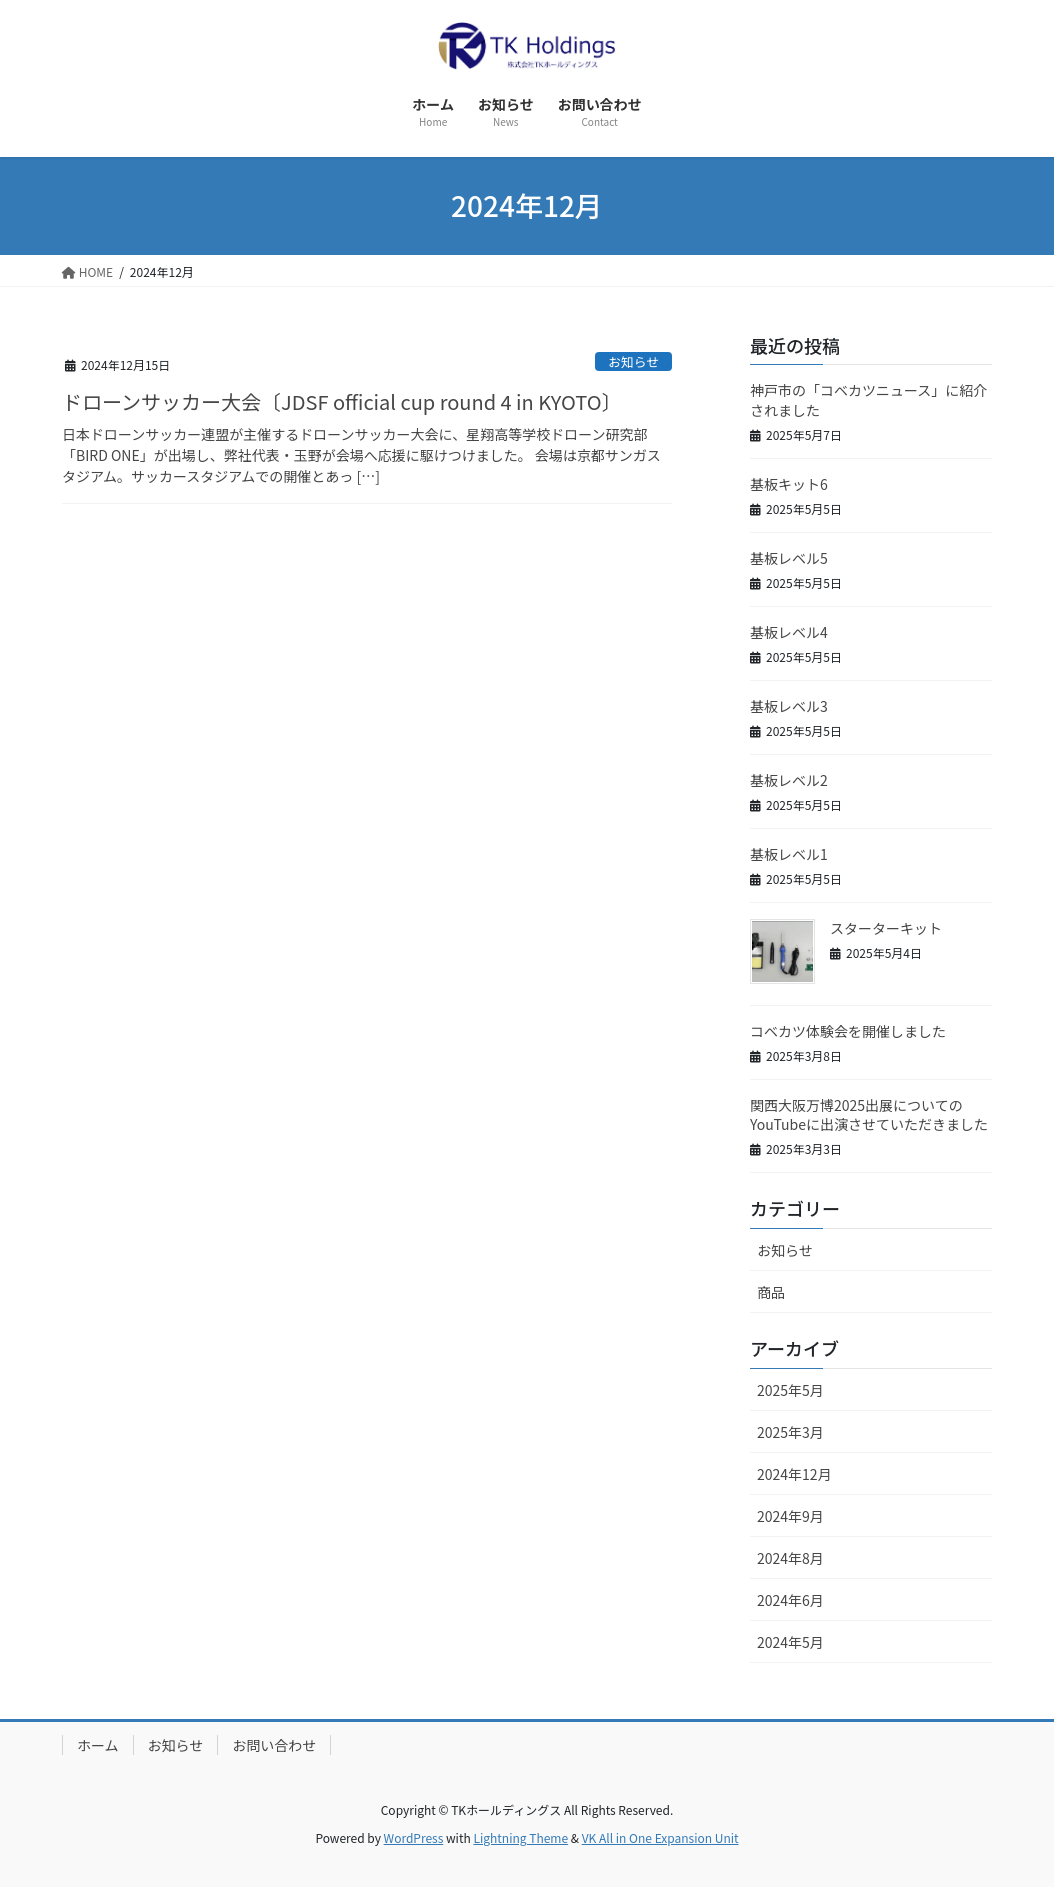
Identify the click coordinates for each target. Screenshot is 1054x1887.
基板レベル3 (789, 706)
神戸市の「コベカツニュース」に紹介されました (868, 400)
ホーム (98, 1745)
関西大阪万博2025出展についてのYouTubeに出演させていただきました (869, 1115)
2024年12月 (794, 1474)
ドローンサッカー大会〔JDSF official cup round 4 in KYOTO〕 (342, 401)
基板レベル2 (789, 780)
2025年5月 (790, 1390)
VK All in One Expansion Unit (660, 1837)
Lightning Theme (520, 1837)
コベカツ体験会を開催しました (848, 1031)
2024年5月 (790, 1642)
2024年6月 (790, 1600)
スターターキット (886, 928)
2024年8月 (790, 1558)
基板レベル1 (789, 854)
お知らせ (633, 361)
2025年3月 (790, 1432)
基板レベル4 (789, 632)
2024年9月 (790, 1516)
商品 (771, 1292)
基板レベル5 (789, 558)
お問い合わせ (274, 1745)
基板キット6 (789, 484)
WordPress (414, 1837)
